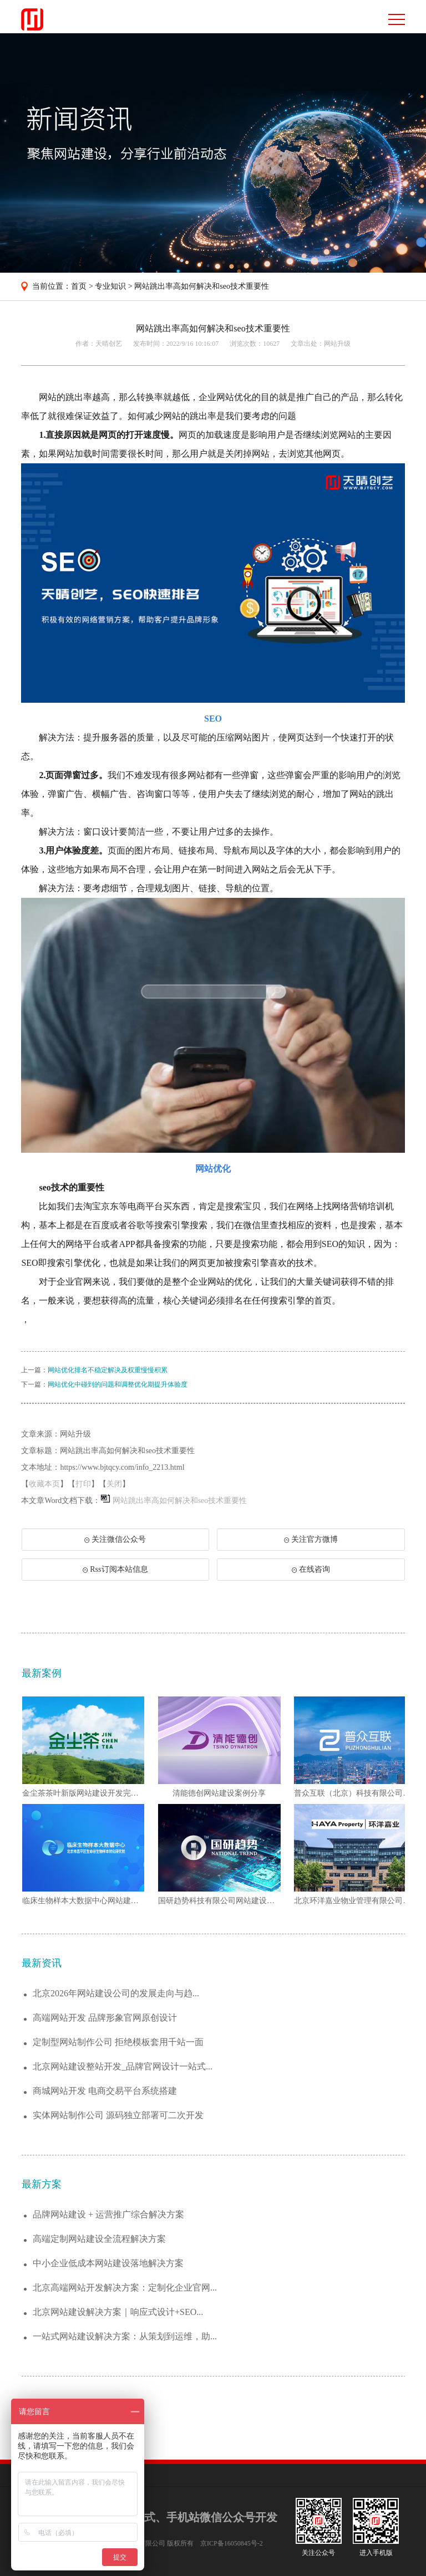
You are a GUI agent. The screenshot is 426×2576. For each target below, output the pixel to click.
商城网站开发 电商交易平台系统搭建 (105, 2090)
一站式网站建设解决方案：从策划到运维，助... (125, 2336)
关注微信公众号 (121, 1543)
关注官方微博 (311, 1539)
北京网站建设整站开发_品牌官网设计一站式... (122, 2066)
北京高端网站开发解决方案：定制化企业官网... (125, 2287)
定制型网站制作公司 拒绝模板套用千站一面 (118, 2042)
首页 (79, 286)
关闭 (114, 1484)
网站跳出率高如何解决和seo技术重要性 (201, 286)
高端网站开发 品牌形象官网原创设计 (105, 2017)
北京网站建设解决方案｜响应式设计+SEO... (118, 2312)
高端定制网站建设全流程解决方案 (99, 2238)
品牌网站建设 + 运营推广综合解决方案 (108, 2214)
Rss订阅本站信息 (115, 1569)
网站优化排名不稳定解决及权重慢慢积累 (108, 1370)
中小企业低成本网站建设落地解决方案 (108, 2263)
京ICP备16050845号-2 (231, 2543)
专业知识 (110, 286)
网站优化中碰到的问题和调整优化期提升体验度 (117, 1384)
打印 (83, 1484)
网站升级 (337, 343)
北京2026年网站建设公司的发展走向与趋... (116, 1993)
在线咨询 (311, 1569)
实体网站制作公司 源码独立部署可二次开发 (118, 2115)
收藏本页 (44, 1484)
